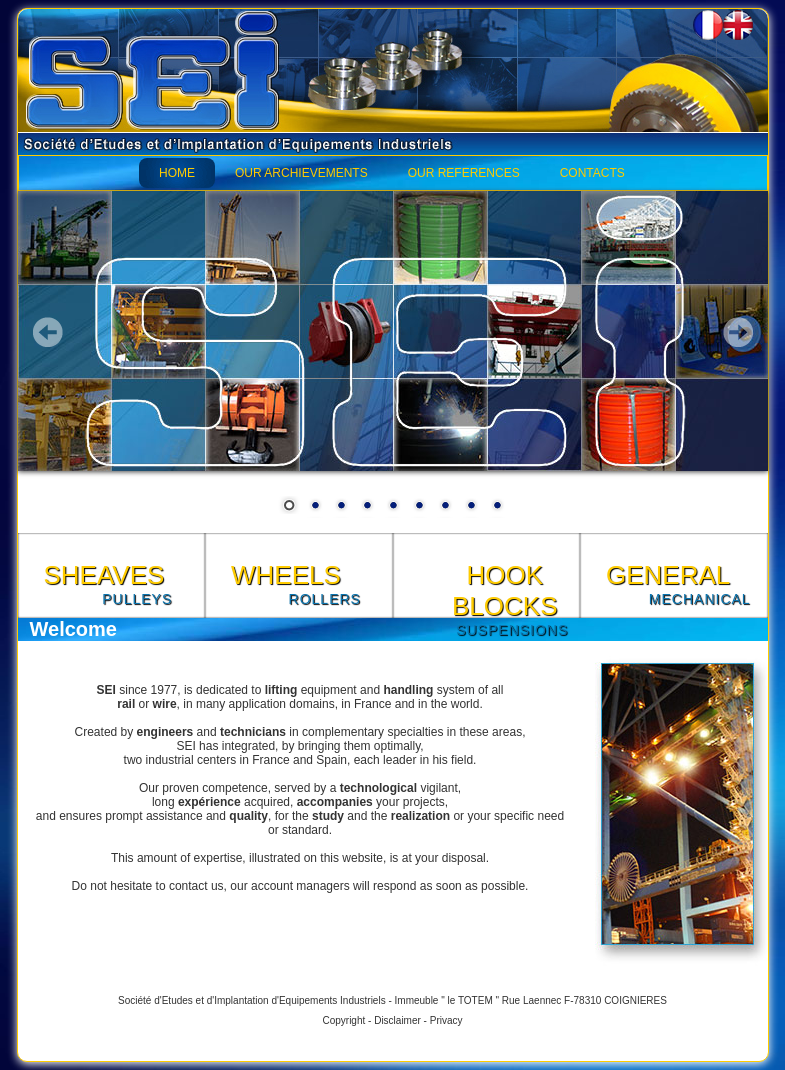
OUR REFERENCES (464, 173)
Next (738, 332)
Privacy (446, 1020)
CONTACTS (592, 173)
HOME (177, 173)
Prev (48, 332)
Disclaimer (397, 1020)
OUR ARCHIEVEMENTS (301, 173)
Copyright (343, 1020)
